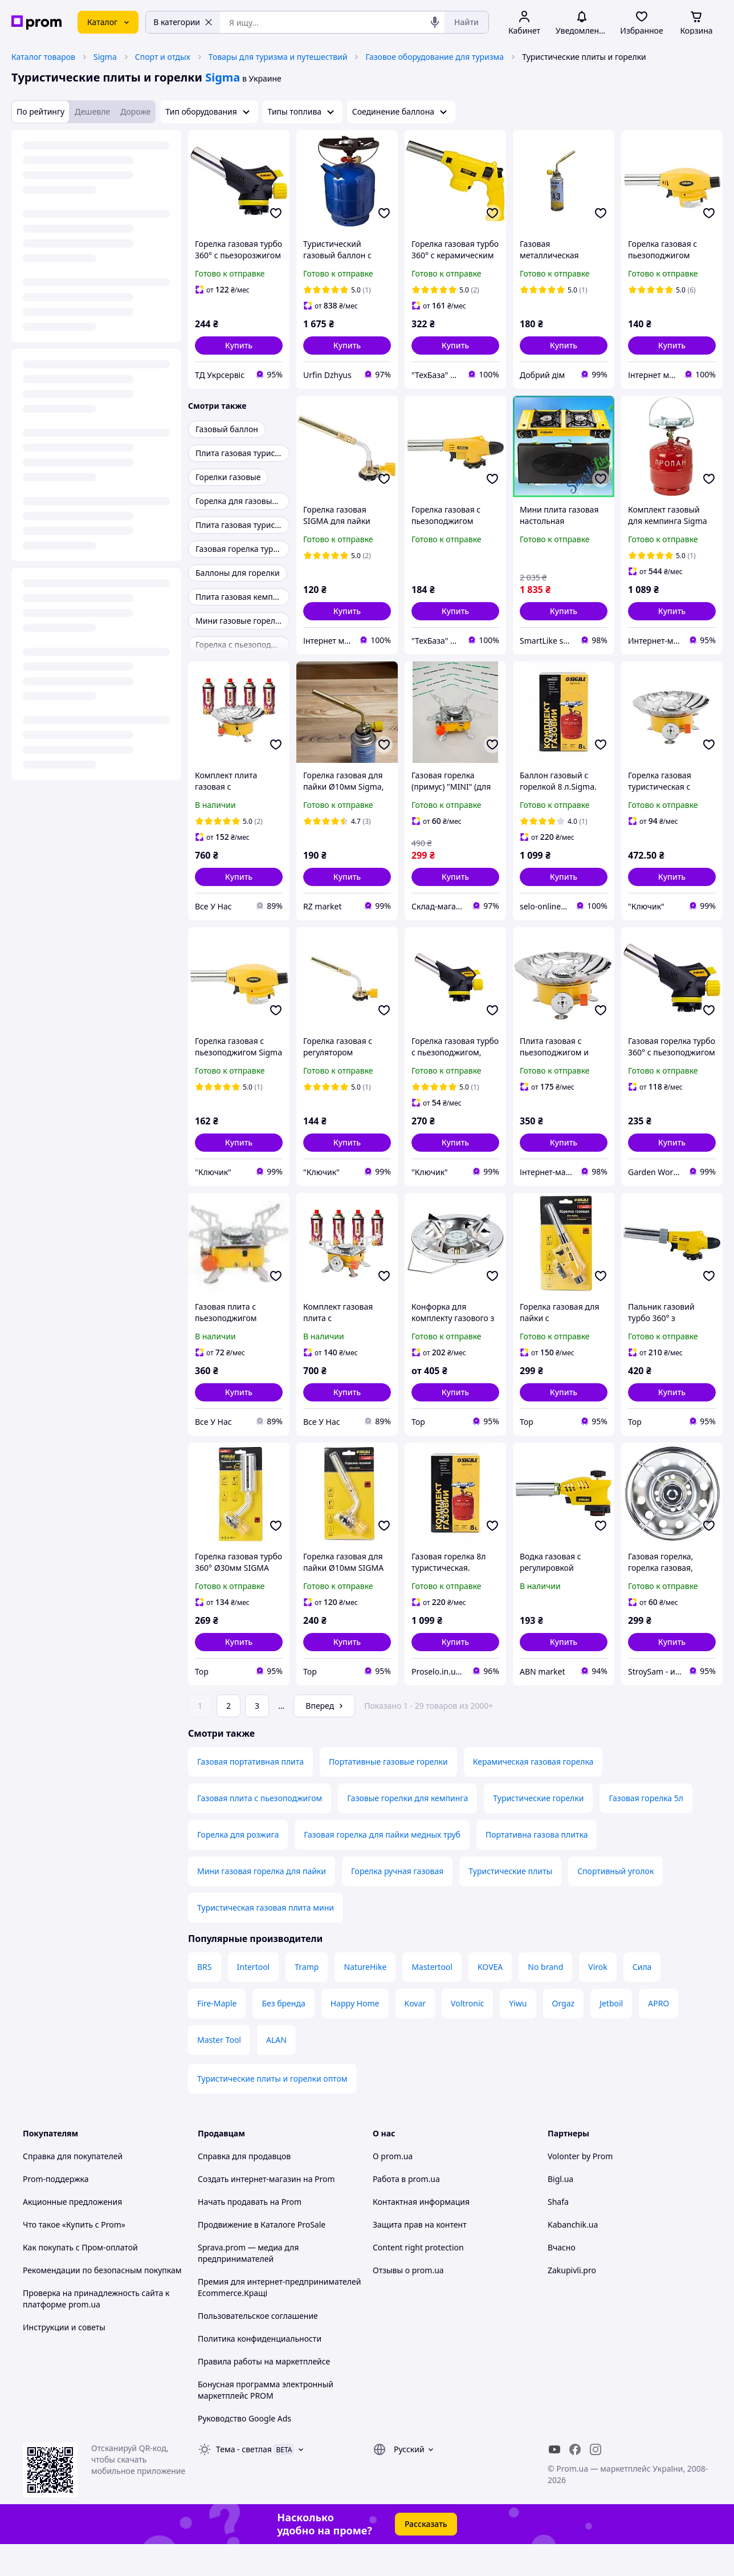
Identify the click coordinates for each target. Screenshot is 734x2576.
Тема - (244, 2481)
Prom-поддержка (56, 2210)
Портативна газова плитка (537, 1866)
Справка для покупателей (73, 2188)
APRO (658, 2035)
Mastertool (431, 1998)
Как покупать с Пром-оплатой (80, 2279)
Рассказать (426, 2555)
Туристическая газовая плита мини (265, 1939)
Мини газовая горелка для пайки (261, 1903)
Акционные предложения (72, 2233)
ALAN (276, 2071)
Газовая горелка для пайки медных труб (382, 1866)
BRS (204, 1998)
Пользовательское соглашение (258, 2347)
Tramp (307, 1998)
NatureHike (365, 1998)
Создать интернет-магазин (249, 2210)
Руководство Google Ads (244, 2450)
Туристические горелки (538, 1830)
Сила (642, 1998)
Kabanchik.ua (573, 2256)
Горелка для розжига (238, 1866)
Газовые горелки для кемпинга (407, 1830)
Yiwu (518, 2035)
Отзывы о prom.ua (408, 2302)
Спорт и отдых (162, 56)
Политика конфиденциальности (259, 2370)
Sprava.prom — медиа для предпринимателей (248, 2285)
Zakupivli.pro (572, 2302)
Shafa (558, 2233)
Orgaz (563, 2035)
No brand (545, 1998)
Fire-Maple (216, 2035)
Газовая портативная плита (250, 1793)
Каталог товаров (43, 56)
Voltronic (467, 2035)
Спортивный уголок (615, 1903)
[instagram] (595, 2481)
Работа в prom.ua (406, 2210)
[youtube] (554, 2481)
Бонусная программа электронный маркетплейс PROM (265, 2422)
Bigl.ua (560, 2210)
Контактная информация (421, 2233)
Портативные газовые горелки (388, 1793)
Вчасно (562, 2279)
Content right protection (418, 2279)
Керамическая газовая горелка (533, 1793)
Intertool (253, 1998)
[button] (239, 345)
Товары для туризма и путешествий (278, 56)
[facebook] (575, 2481)
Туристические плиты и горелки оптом (272, 2110)
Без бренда (283, 2035)
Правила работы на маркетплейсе (264, 2393)
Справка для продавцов (244, 2188)
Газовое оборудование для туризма (434, 56)
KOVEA (490, 1998)
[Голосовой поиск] (435, 22)
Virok (597, 1998)
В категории (183, 22)
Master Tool (219, 2071)
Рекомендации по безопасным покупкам (102, 2302)
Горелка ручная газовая (397, 1903)
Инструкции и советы (64, 2359)
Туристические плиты (510, 1903)
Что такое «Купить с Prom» (74, 2256)
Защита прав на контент (420, 2256)
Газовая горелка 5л (646, 1830)
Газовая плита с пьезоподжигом (259, 1830)
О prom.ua (393, 2188)
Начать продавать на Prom (249, 2233)
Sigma (105, 56)
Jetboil (611, 2035)
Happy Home (355, 2035)
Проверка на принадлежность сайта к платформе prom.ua (96, 2330)
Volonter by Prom (580, 2188)
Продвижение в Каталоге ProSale (261, 2256)
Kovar (415, 2035)
